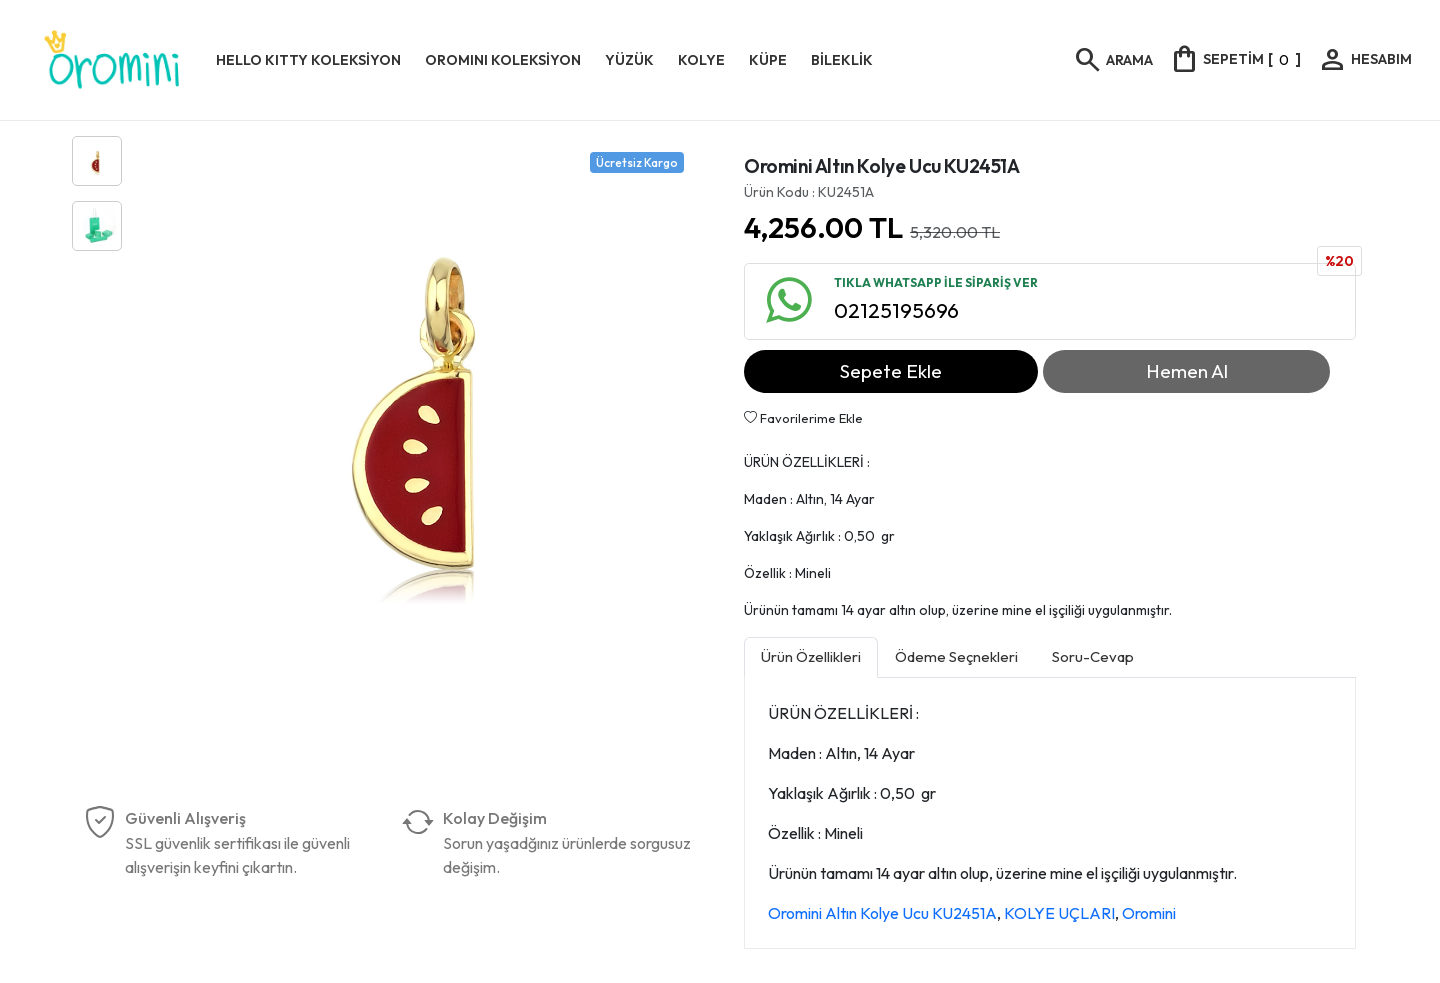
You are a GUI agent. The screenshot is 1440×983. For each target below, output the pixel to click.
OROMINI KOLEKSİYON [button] (503, 60)
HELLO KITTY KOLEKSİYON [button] (308, 60)
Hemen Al (1187, 371)
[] (1235, 59)
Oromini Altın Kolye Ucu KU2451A (882, 913)
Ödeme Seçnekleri (956, 656)
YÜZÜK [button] (629, 60)
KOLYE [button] (701, 60)
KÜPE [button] (768, 60)
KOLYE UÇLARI (1059, 913)
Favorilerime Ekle (803, 418)
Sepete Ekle (891, 371)
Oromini (1149, 913)
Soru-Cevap (1093, 656)
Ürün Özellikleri (811, 656)
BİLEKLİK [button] (842, 60)
